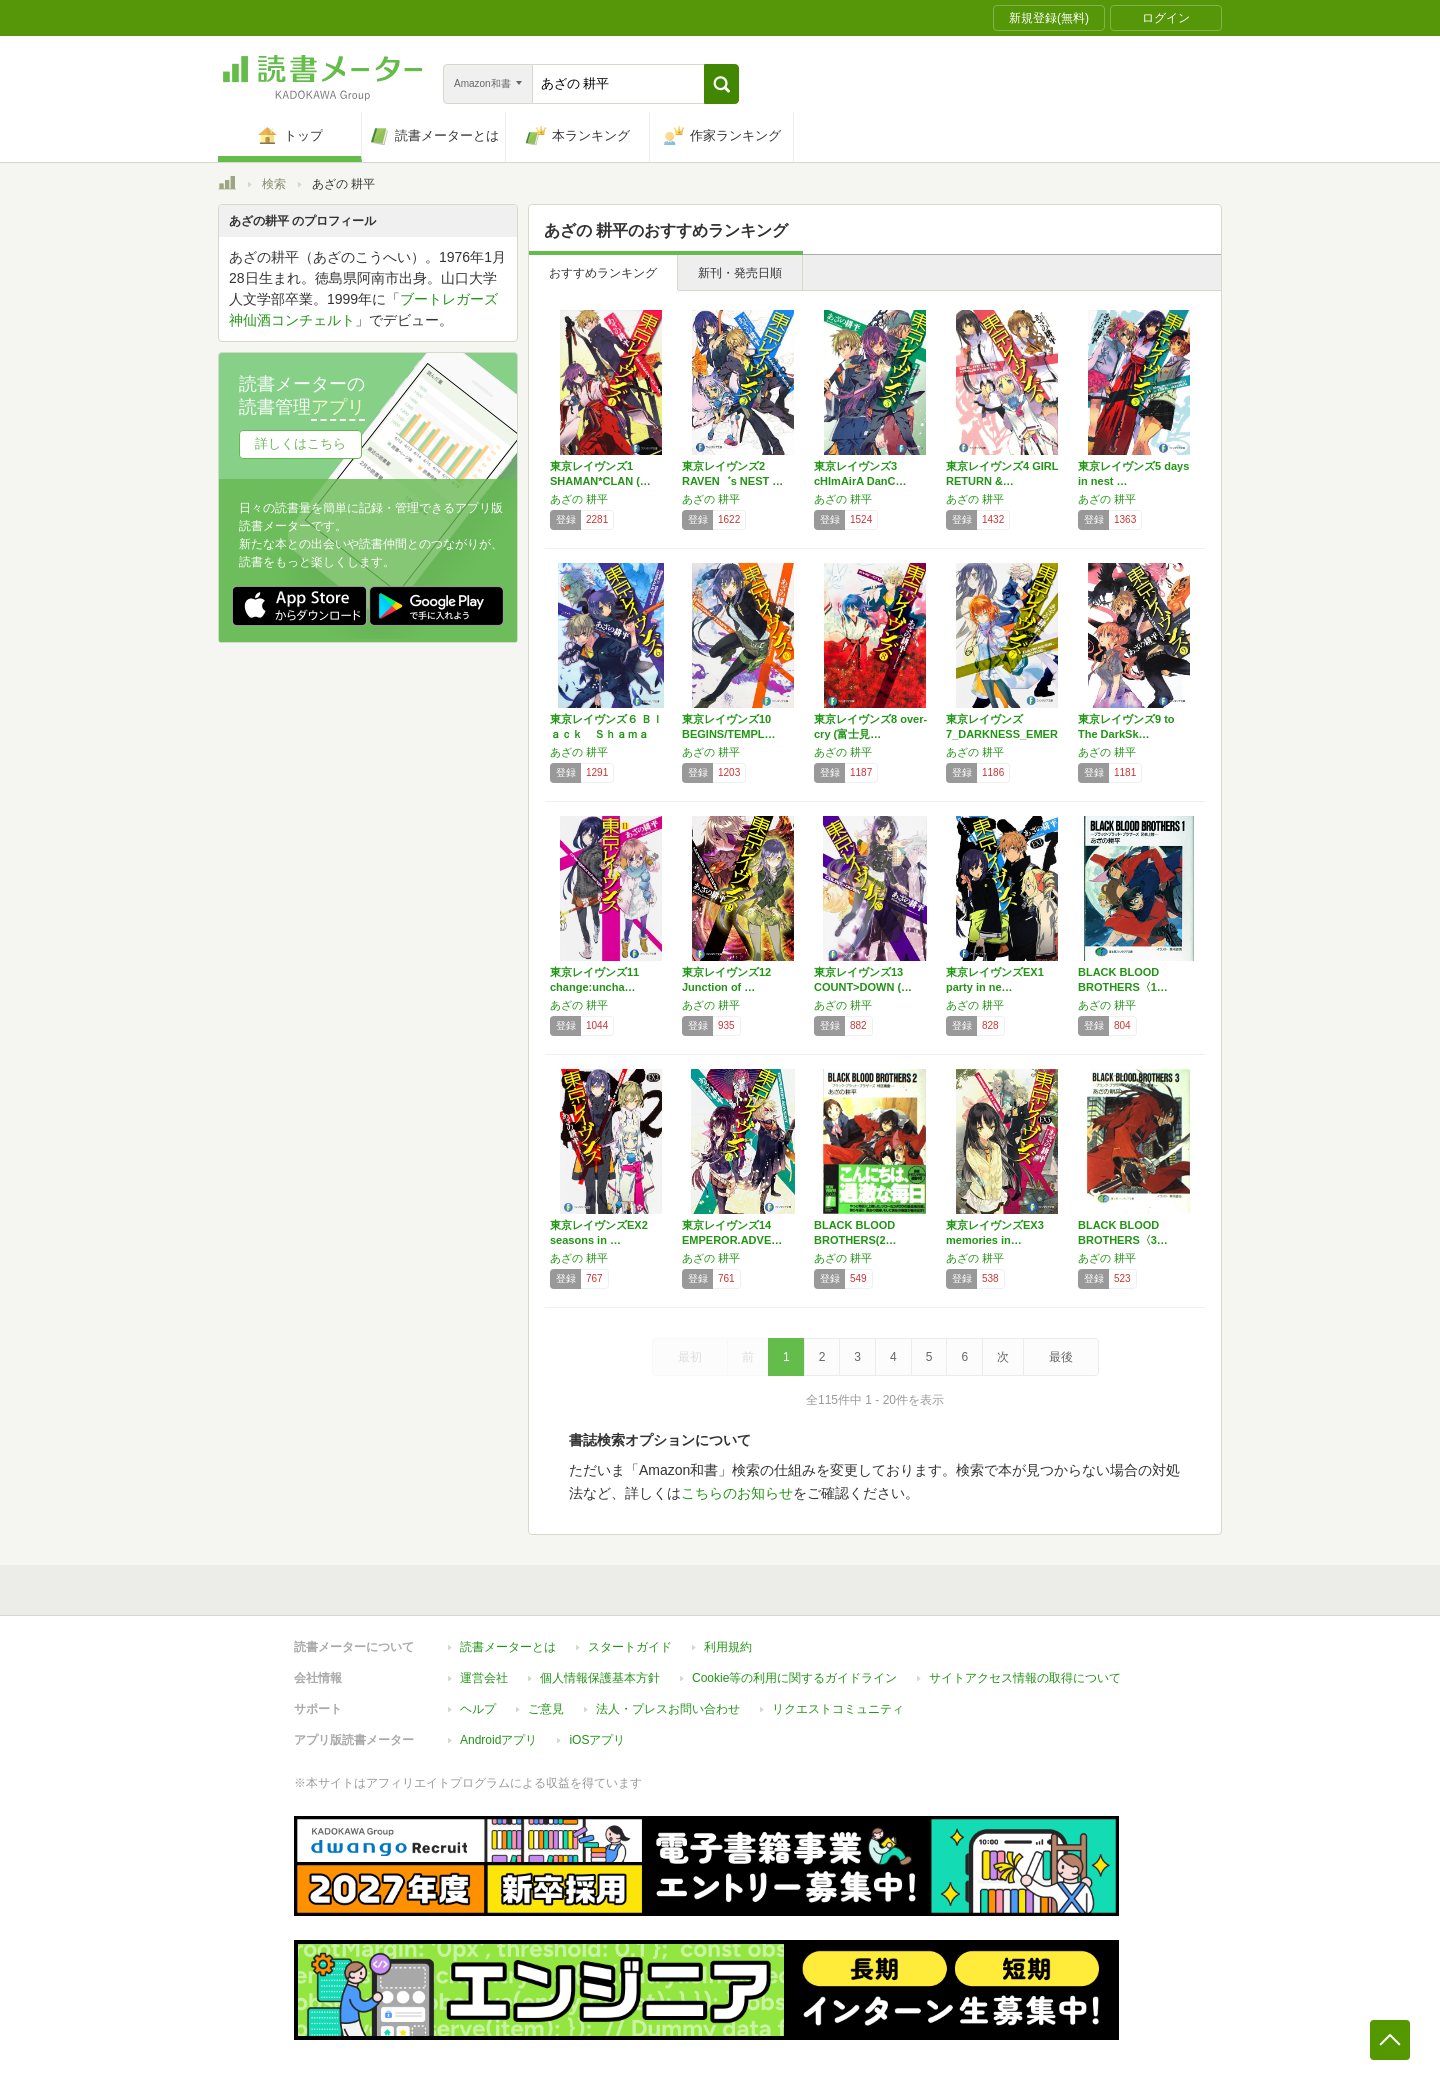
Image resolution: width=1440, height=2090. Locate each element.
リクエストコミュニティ (838, 1709)
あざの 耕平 (579, 499)
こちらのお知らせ (737, 1493)
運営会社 (484, 1678)
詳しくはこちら (300, 443)
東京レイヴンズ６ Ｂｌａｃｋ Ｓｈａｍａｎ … (606, 734)
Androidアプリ (498, 1740)
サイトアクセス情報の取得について (1025, 1678)
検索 (274, 184)
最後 (1061, 1357)
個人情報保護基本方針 (600, 1678)
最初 (690, 1357)
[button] (721, 84)
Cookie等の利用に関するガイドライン (794, 1678)
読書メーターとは (508, 1647)
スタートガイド (630, 1647)
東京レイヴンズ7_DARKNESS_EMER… (1002, 734)
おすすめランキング (603, 273)
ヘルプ (478, 1709)
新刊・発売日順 (740, 273)
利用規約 (728, 1647)
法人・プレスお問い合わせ (668, 1709)
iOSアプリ (597, 1740)
